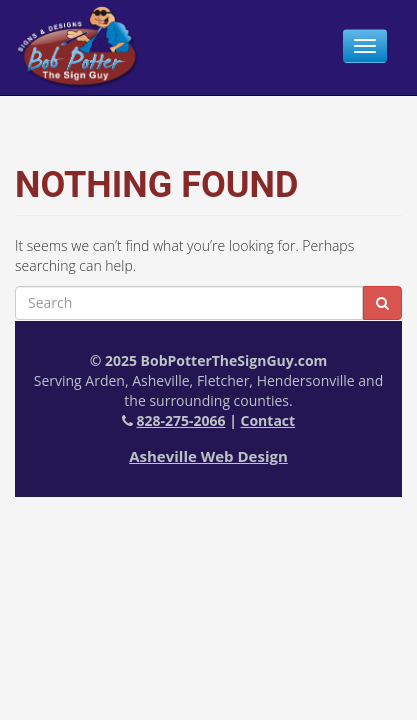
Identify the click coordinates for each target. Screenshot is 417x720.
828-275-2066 (180, 420)
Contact (268, 420)
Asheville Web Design (208, 456)
